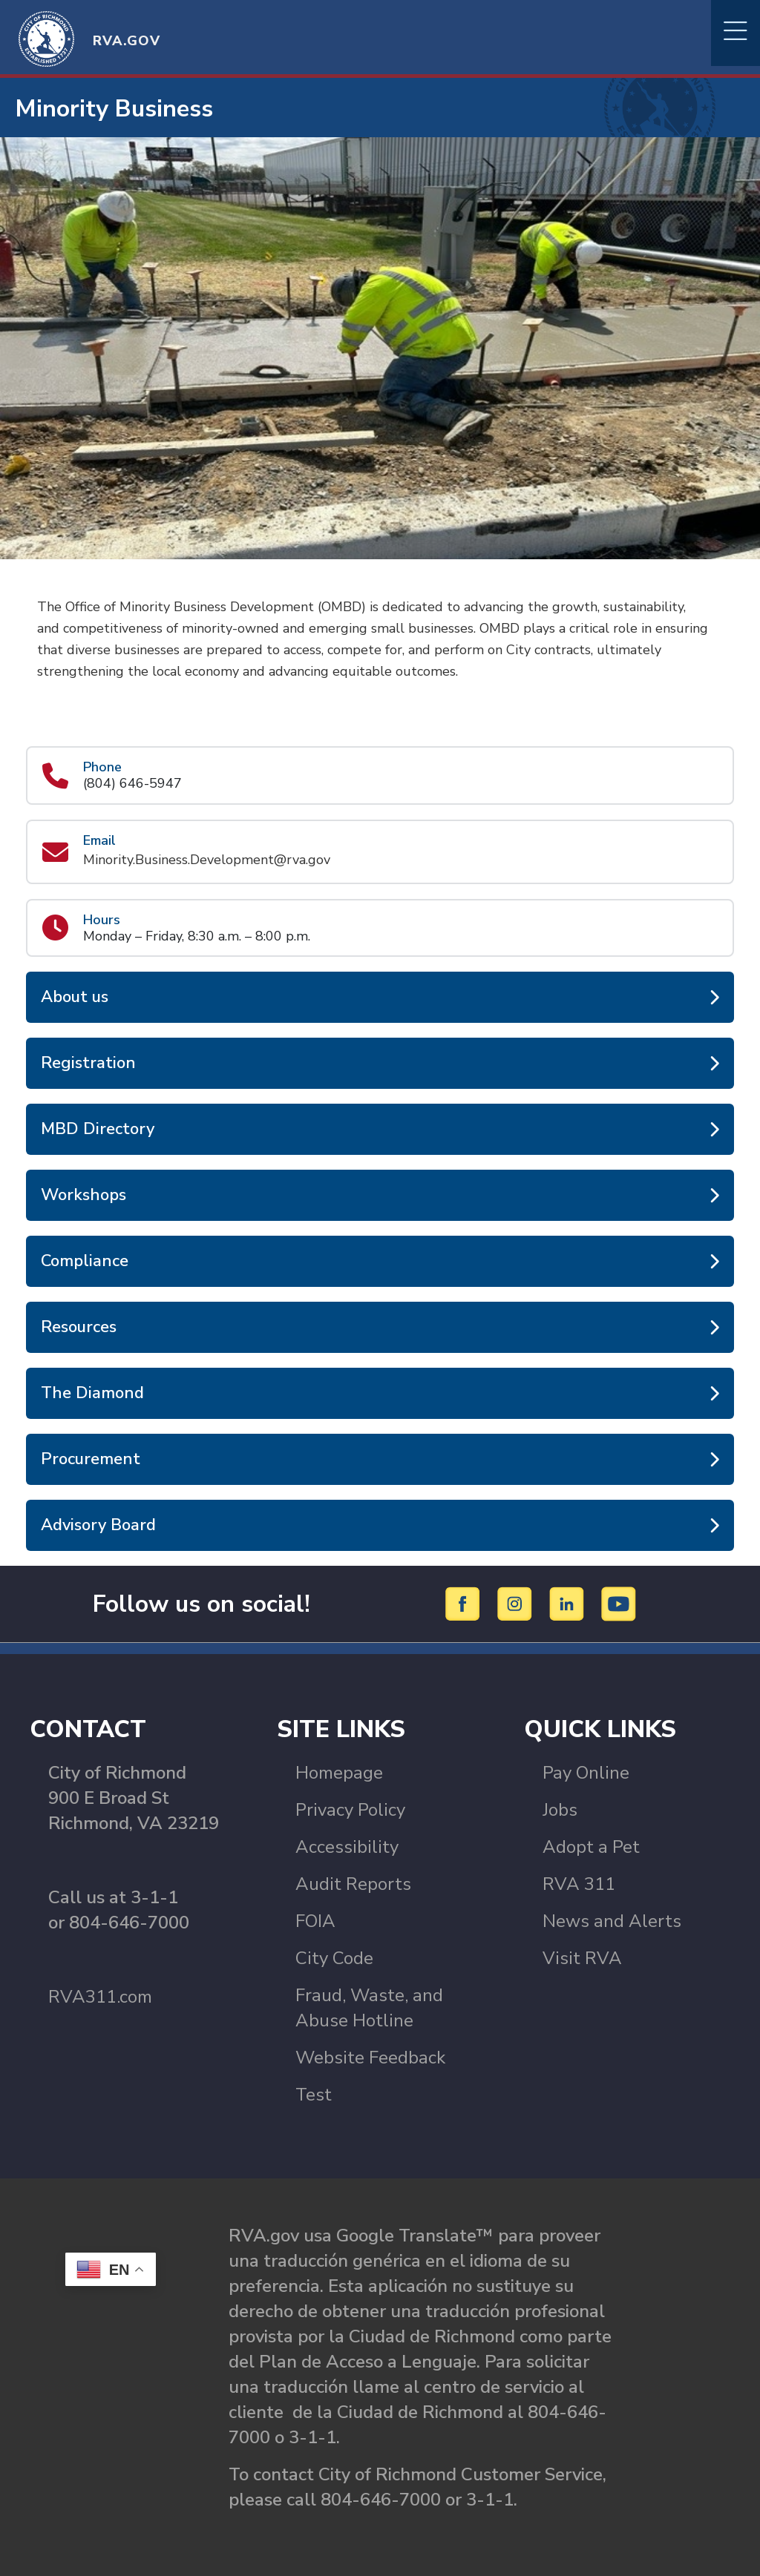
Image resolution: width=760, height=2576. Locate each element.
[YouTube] (619, 1603)
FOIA (315, 1921)
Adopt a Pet (591, 1847)
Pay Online (586, 1773)
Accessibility (347, 1847)
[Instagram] (517, 1603)
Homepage (339, 1773)
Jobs (560, 1810)
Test (313, 2094)
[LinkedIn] (568, 1603)
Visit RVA (582, 1958)
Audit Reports (353, 1884)
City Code (334, 1958)
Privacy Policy (350, 1810)
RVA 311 (579, 1884)
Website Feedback (370, 2057)
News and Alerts (612, 1921)
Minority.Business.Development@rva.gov (206, 860)
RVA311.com (100, 1997)
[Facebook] (465, 1603)
